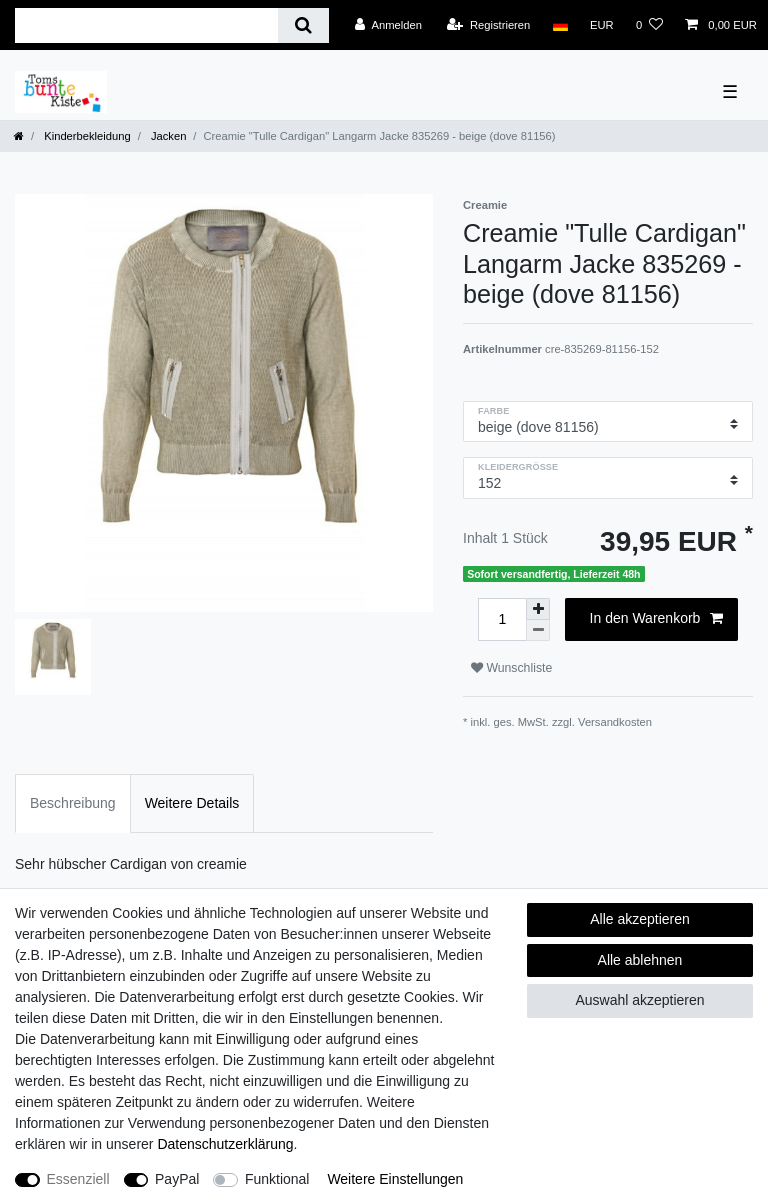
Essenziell (78, 1179)
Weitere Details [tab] (192, 803)
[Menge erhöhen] (538, 609)
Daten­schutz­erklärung (225, 1144)
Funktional (277, 1179)
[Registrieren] (488, 25)
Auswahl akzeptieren (639, 1000)
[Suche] (303, 25)
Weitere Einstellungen (395, 1179)
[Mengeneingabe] (502, 619)
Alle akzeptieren (640, 919)
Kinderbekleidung (86, 136)
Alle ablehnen (640, 960)
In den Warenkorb (656, 619)
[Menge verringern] (538, 630)
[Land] (559, 25)
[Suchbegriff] (146, 25)
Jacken (167, 136)
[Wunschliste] (649, 25)
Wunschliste (511, 668)
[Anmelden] (388, 25)
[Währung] (602, 25)
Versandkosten (615, 722)
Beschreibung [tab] (73, 803)
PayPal (177, 1179)
